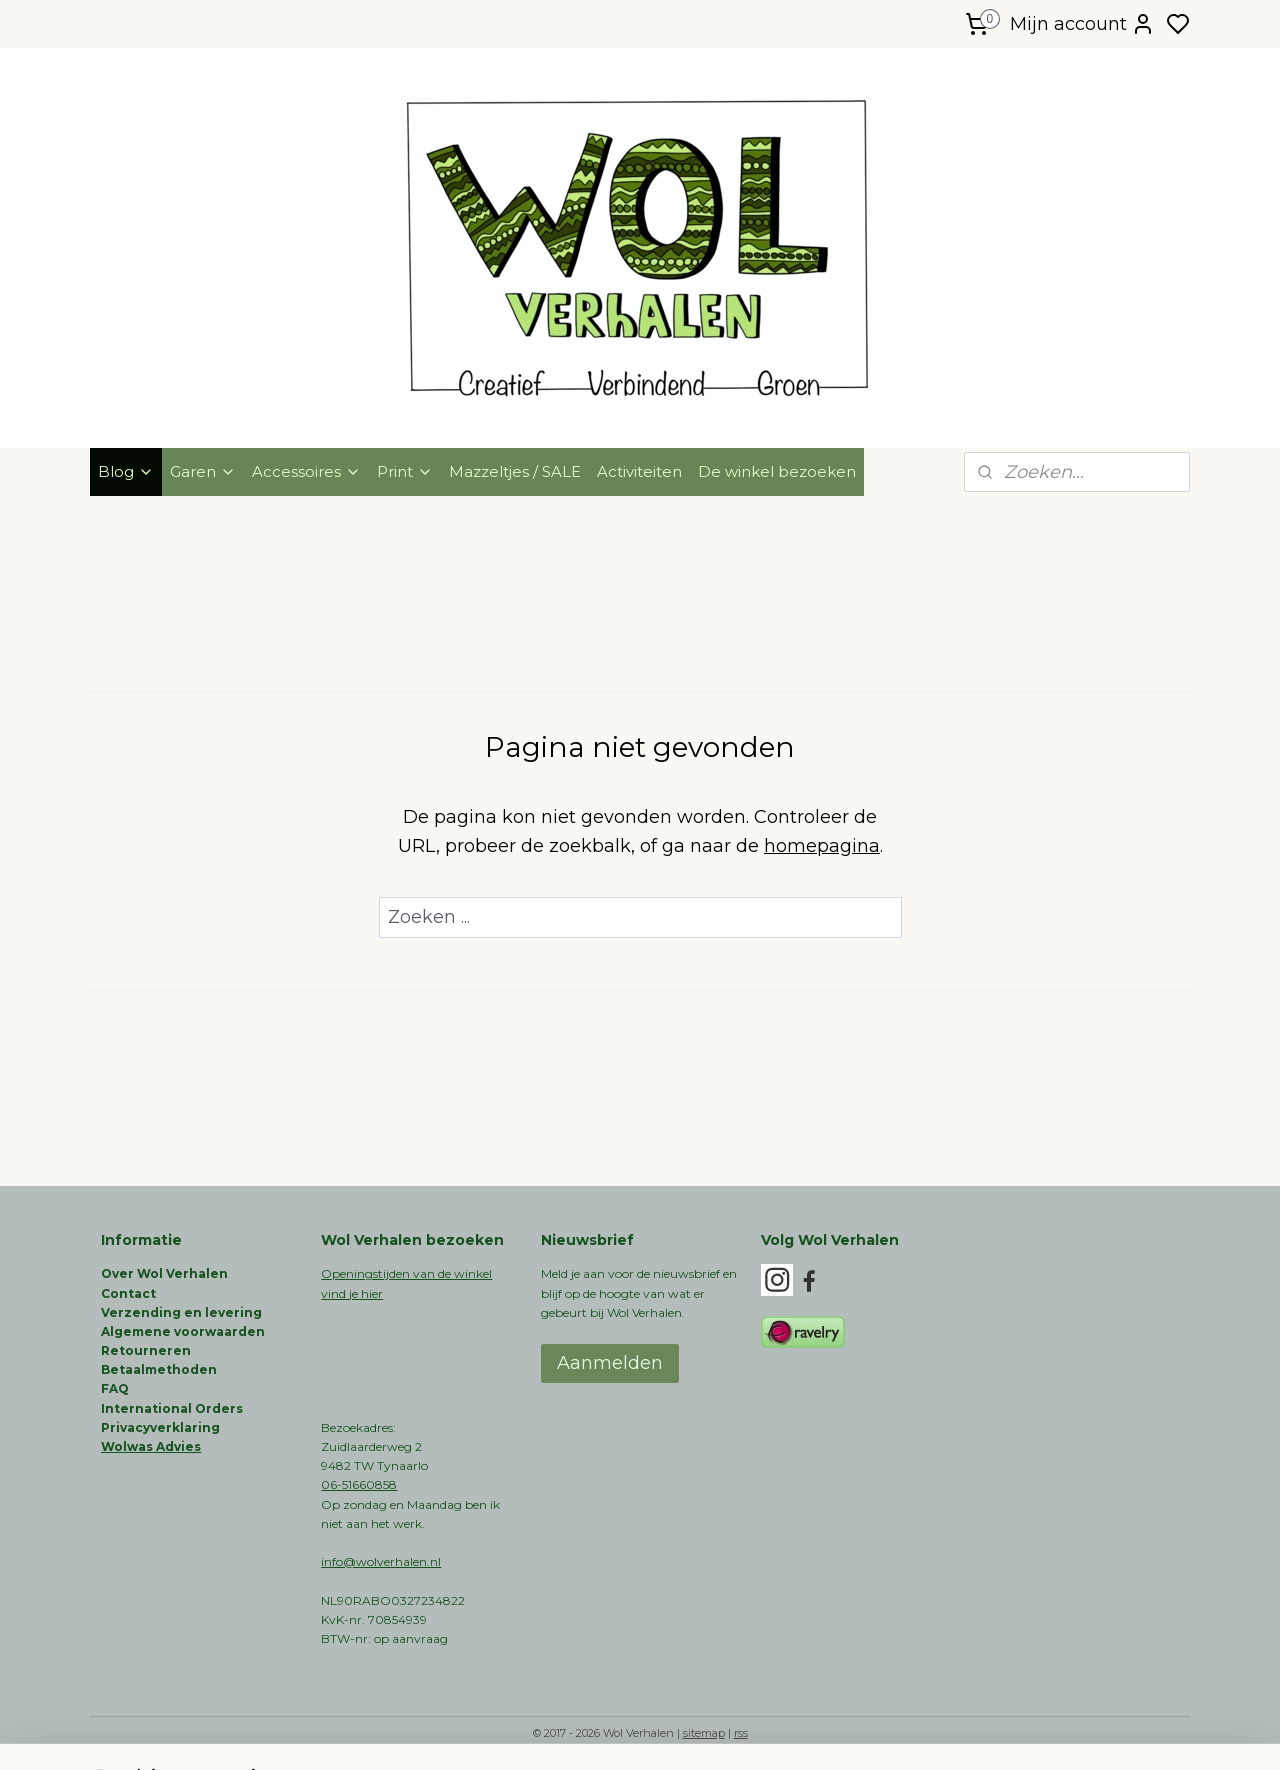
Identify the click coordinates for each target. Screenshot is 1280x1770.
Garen (203, 471)
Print (405, 471)
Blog (126, 471)
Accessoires (306, 471)
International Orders (172, 1408)
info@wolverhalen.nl (381, 1561)
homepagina (822, 846)
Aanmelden (610, 1363)
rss (741, 1733)
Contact (128, 1293)
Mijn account (1082, 24)
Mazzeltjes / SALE (515, 471)
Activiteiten (639, 471)
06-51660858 (359, 1484)
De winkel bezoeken (777, 471)
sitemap (704, 1733)
